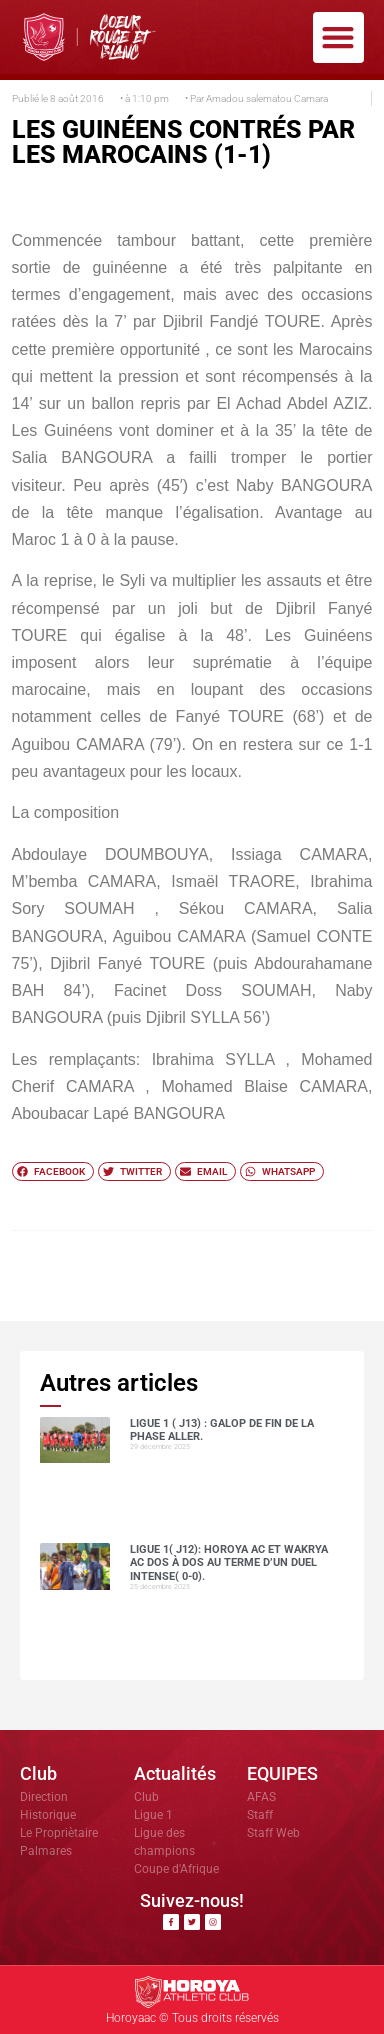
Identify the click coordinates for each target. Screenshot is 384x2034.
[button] (338, 37)
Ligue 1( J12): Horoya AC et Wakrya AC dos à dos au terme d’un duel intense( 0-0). (229, 1562)
